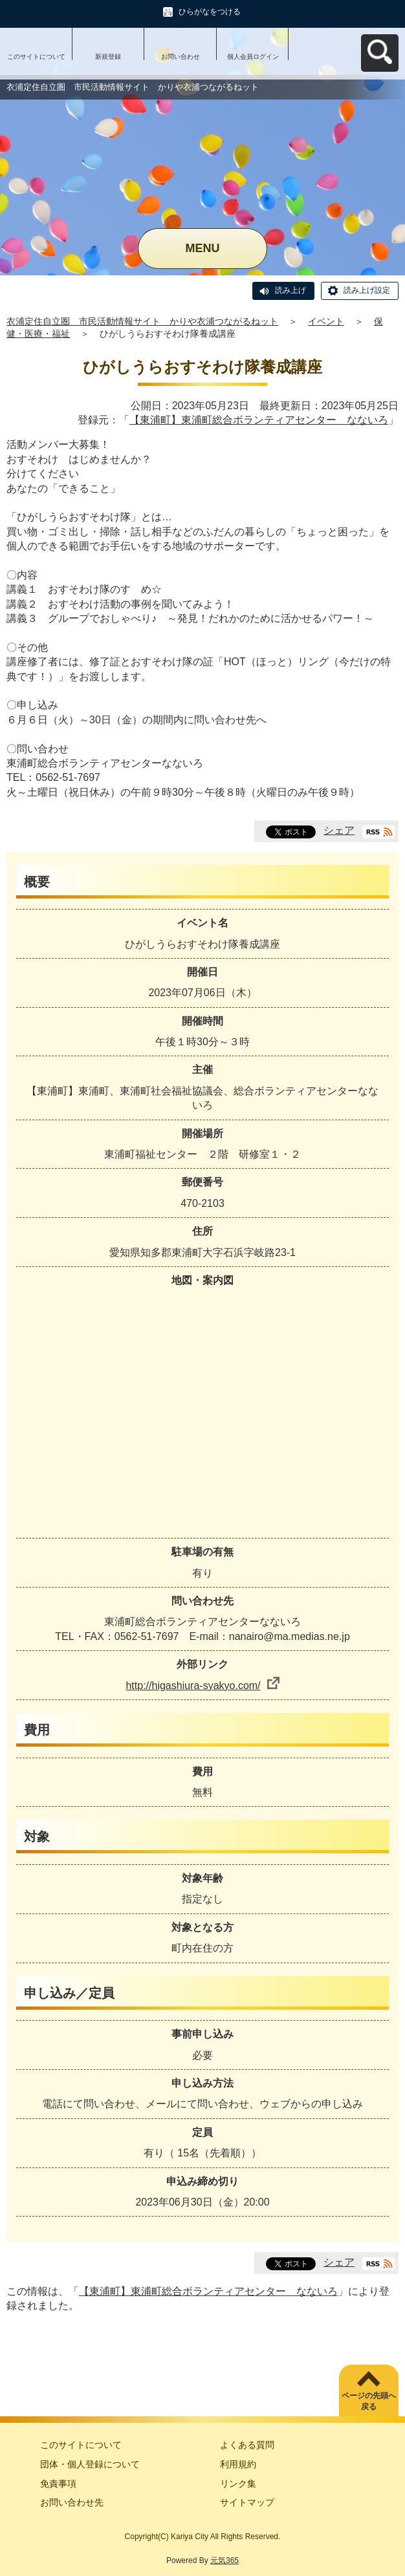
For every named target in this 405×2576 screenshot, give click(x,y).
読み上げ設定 (367, 290)
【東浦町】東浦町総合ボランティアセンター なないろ (258, 419)
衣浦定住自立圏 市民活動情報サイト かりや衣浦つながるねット (142, 321)
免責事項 (58, 2483)
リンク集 (238, 2483)
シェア (339, 830)
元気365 (224, 2560)
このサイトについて (36, 56)
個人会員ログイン (253, 56)
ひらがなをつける (210, 11)
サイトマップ (247, 2502)
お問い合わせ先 (72, 2502)
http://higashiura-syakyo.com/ (202, 1685)
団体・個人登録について (90, 2464)
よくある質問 (247, 2445)
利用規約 (238, 2464)
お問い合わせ (180, 56)
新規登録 (108, 56)
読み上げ (290, 290)
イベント (326, 321)
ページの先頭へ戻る (369, 2401)
